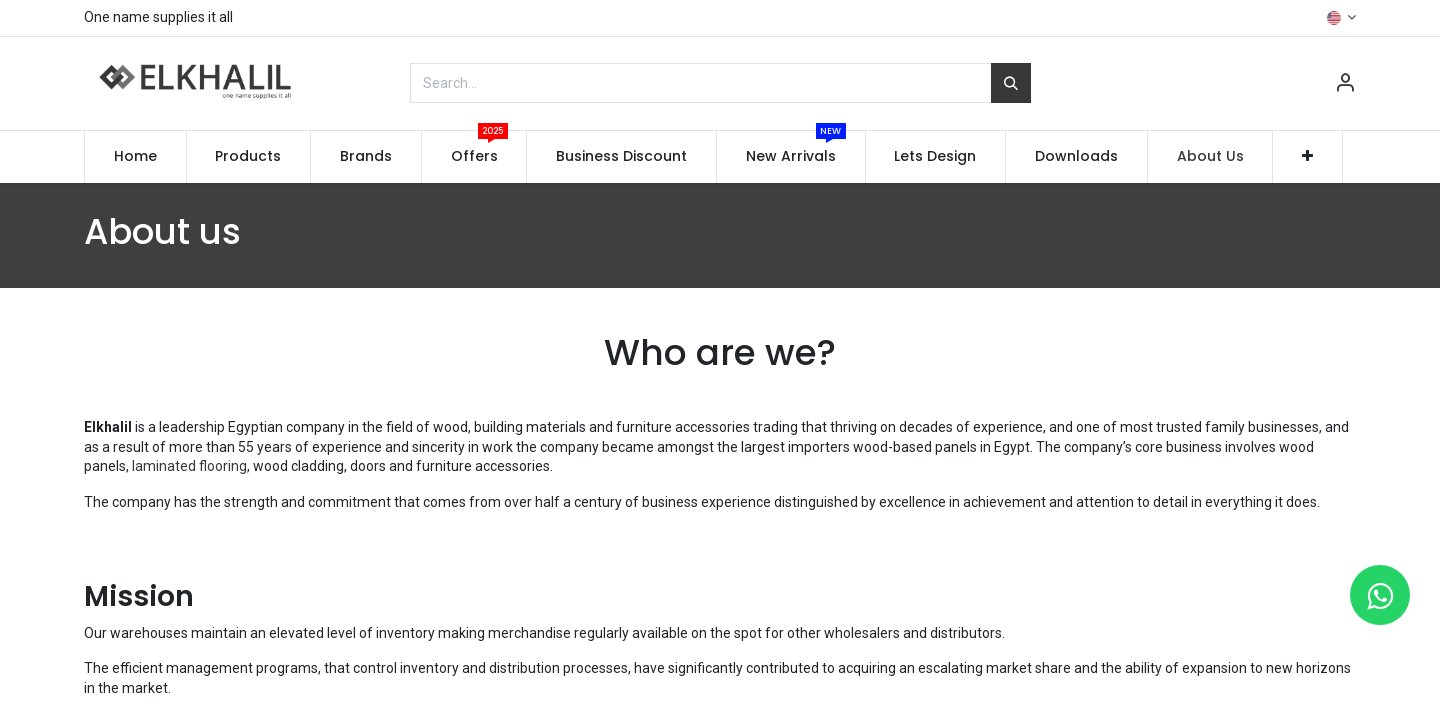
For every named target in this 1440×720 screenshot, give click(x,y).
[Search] (1011, 83)
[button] (1307, 157)
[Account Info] (1345, 85)
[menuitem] (135, 157)
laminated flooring (188, 466)
